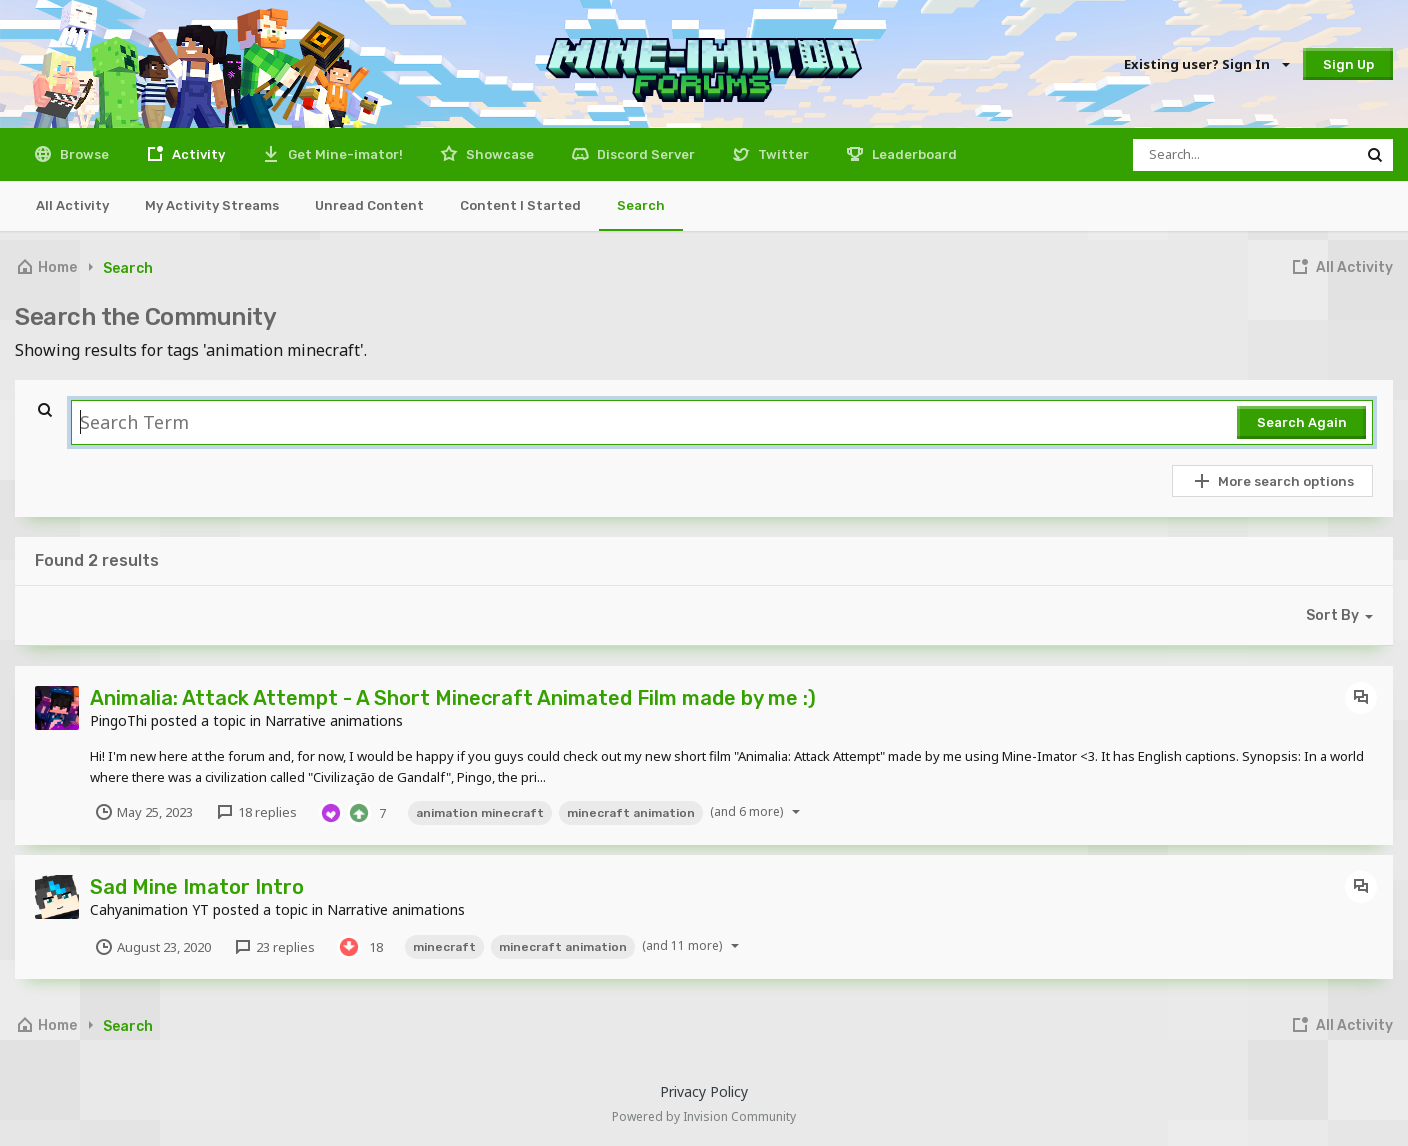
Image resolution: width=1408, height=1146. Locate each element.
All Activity (72, 205)
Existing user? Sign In (1206, 64)
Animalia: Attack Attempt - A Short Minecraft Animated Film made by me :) (453, 698)
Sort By (1342, 616)
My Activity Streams (212, 205)
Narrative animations (334, 720)
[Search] (1245, 155)
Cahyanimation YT (149, 909)
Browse (83, 154)
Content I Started (520, 205)
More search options (1273, 481)
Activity (197, 154)
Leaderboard (913, 154)
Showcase (498, 154)
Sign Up (1348, 64)
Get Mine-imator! (344, 154)
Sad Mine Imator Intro (197, 887)
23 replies (274, 947)
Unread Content (369, 205)
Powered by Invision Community (704, 1116)
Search (641, 205)
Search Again (1302, 422)
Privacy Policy (704, 1091)
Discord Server (644, 154)
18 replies (256, 812)
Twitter (782, 154)
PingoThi (118, 720)
